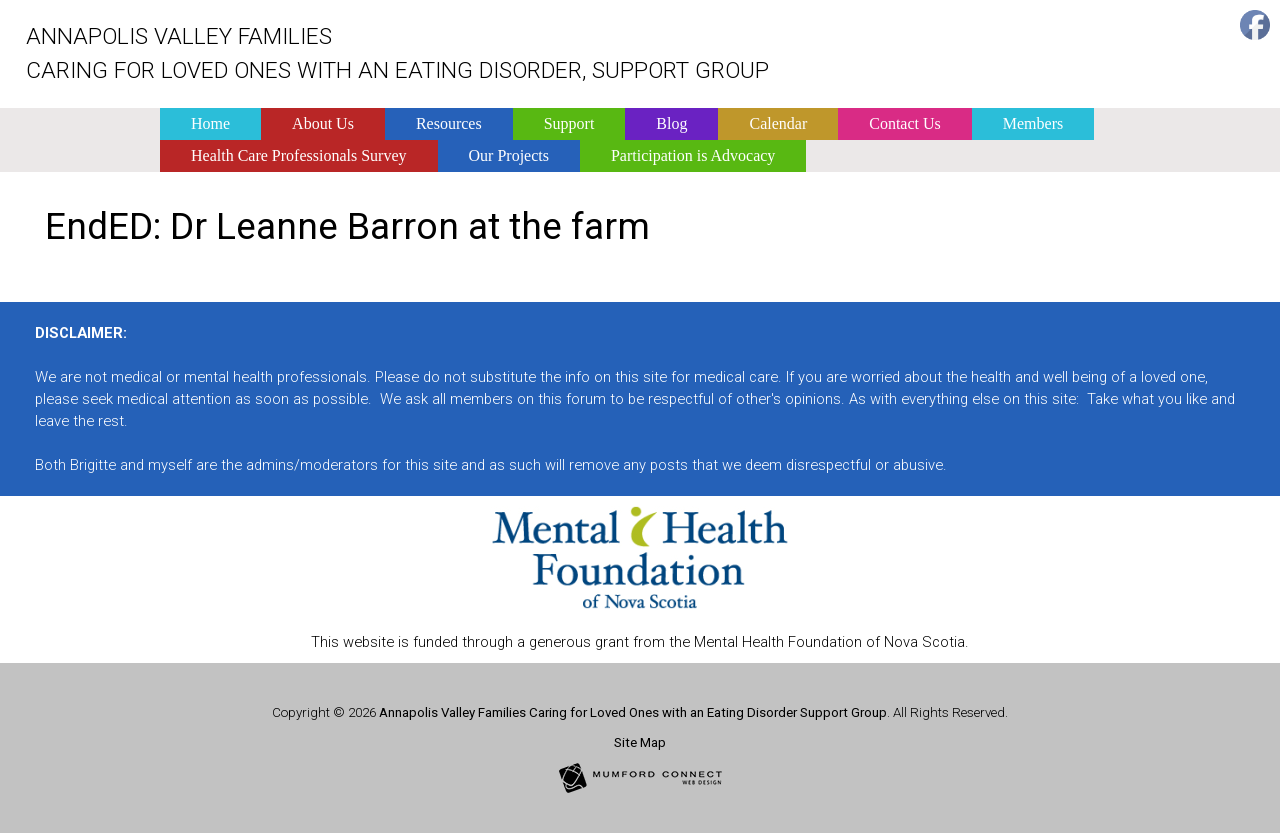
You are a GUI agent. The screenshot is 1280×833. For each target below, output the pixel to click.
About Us (323, 123)
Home (210, 123)
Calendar (778, 123)
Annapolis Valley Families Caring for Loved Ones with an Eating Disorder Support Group (633, 712)
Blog (671, 123)
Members (1033, 123)
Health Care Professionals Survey (299, 155)
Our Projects (509, 155)
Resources (449, 123)
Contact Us (905, 123)
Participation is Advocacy (693, 155)
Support (569, 123)
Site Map (640, 742)
